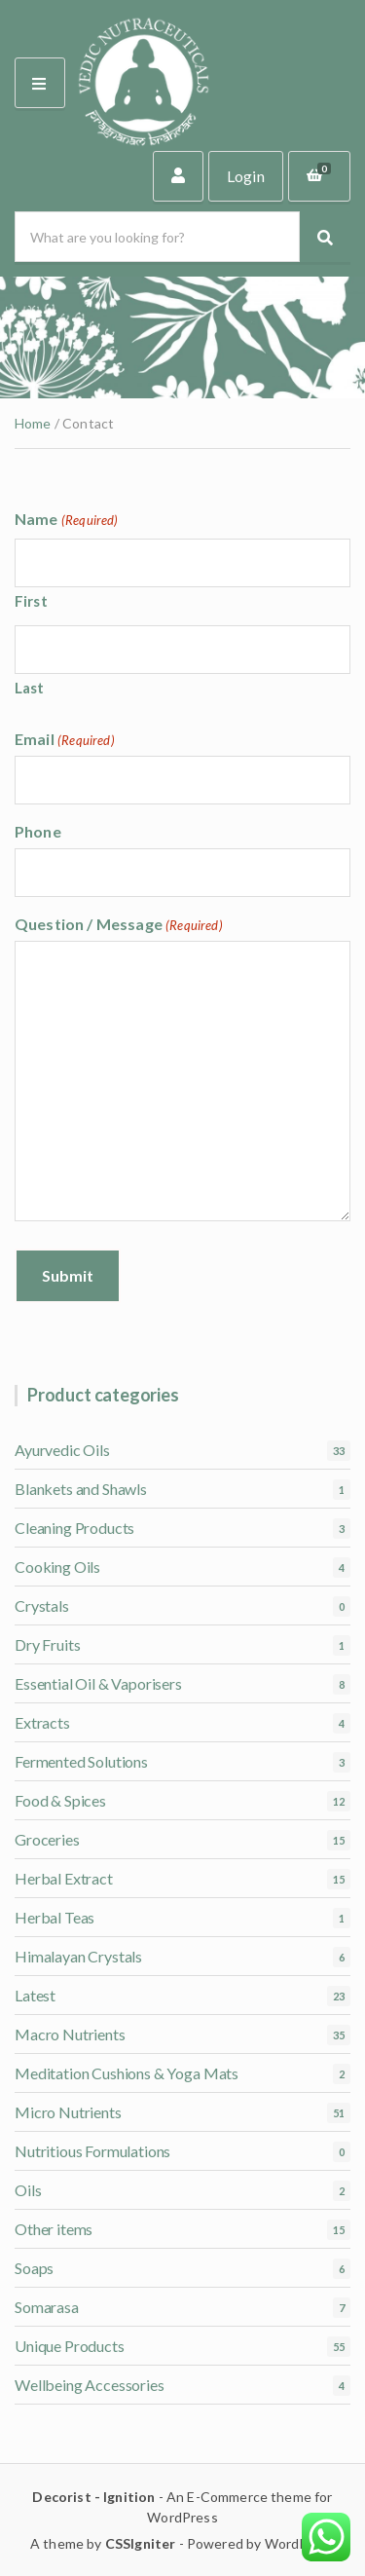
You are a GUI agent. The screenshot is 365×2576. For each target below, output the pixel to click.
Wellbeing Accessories (89, 2384)
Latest (35, 1995)
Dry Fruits (47, 1644)
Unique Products (70, 2345)
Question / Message (119, 924)
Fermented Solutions (81, 1761)
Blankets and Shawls (81, 1488)
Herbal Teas (54, 1917)
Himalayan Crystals (78, 1956)
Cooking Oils (57, 1566)
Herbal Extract (64, 1878)
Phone (38, 831)
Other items (53, 2229)
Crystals (42, 1605)
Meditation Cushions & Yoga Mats (126, 2073)
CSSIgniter (140, 2543)
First (31, 601)
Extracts (42, 1722)
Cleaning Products (74, 1527)
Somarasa (47, 2306)
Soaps (34, 2268)
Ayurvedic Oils (62, 1449)
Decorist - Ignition (93, 2496)
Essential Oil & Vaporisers (98, 1683)
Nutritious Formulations (92, 2151)
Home (33, 423)
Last (30, 687)
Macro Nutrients (70, 2034)
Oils (28, 2190)
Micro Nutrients (68, 2112)
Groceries (47, 1839)
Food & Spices (60, 1800)
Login (246, 176)
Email (65, 738)
